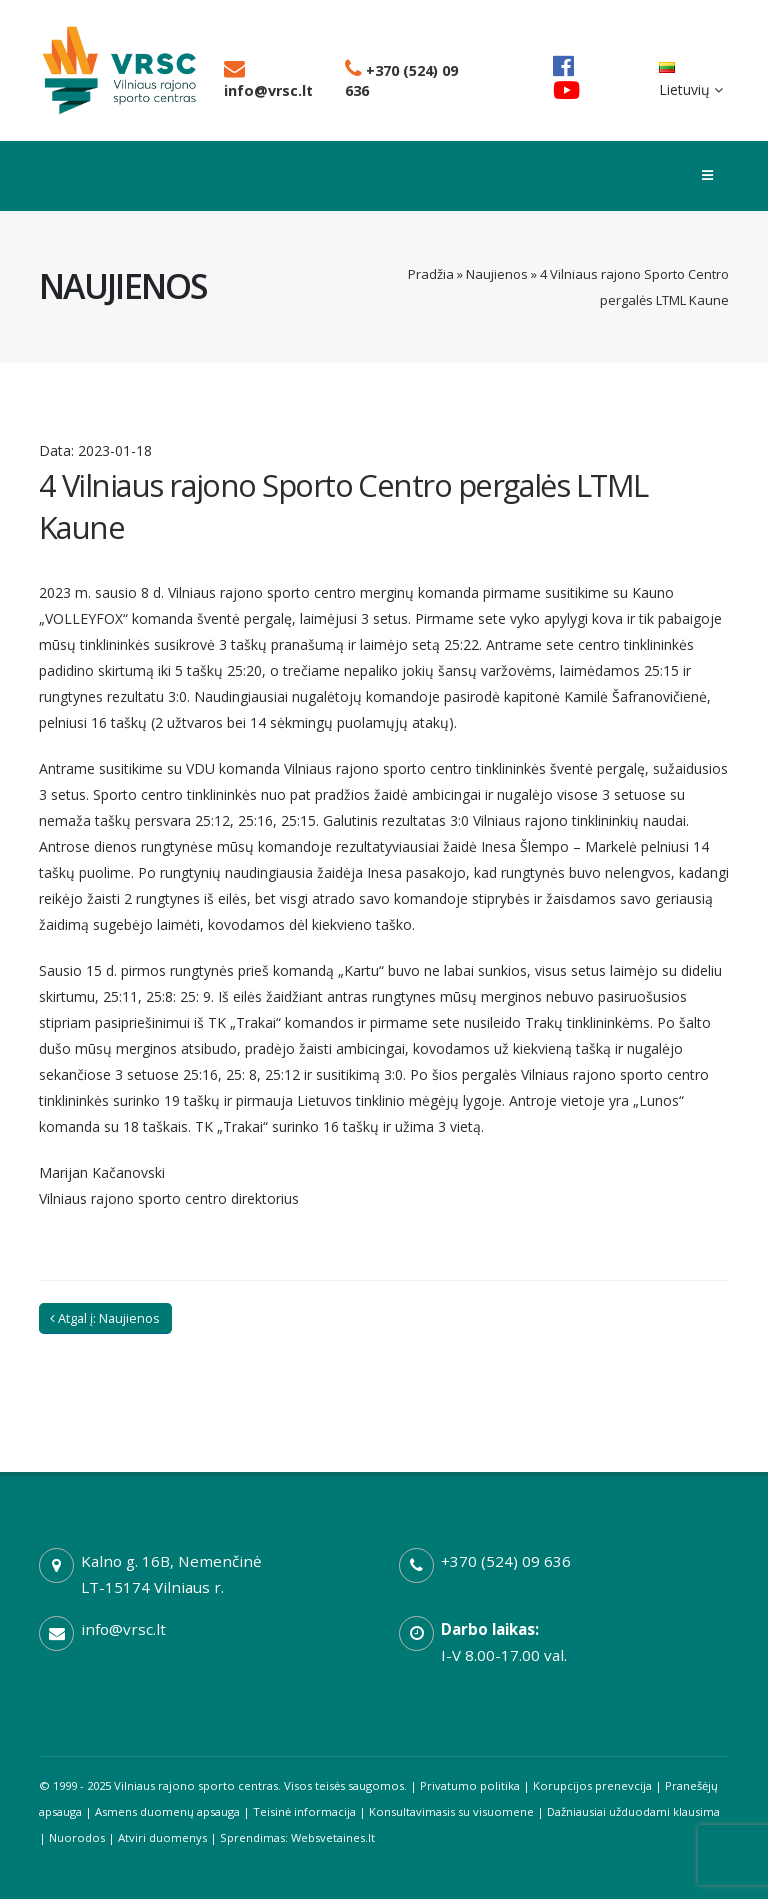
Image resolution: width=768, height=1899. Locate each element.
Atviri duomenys (162, 1837)
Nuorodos (77, 1837)
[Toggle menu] (707, 176)
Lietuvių (691, 80)
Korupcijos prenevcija (592, 1785)
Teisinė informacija (304, 1811)
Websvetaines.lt (333, 1837)
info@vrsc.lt (268, 80)
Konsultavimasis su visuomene (451, 1811)
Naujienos (497, 274)
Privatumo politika (470, 1785)
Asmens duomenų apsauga (167, 1811)
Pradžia (431, 274)
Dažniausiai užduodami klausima (633, 1811)
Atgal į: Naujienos (105, 1318)
